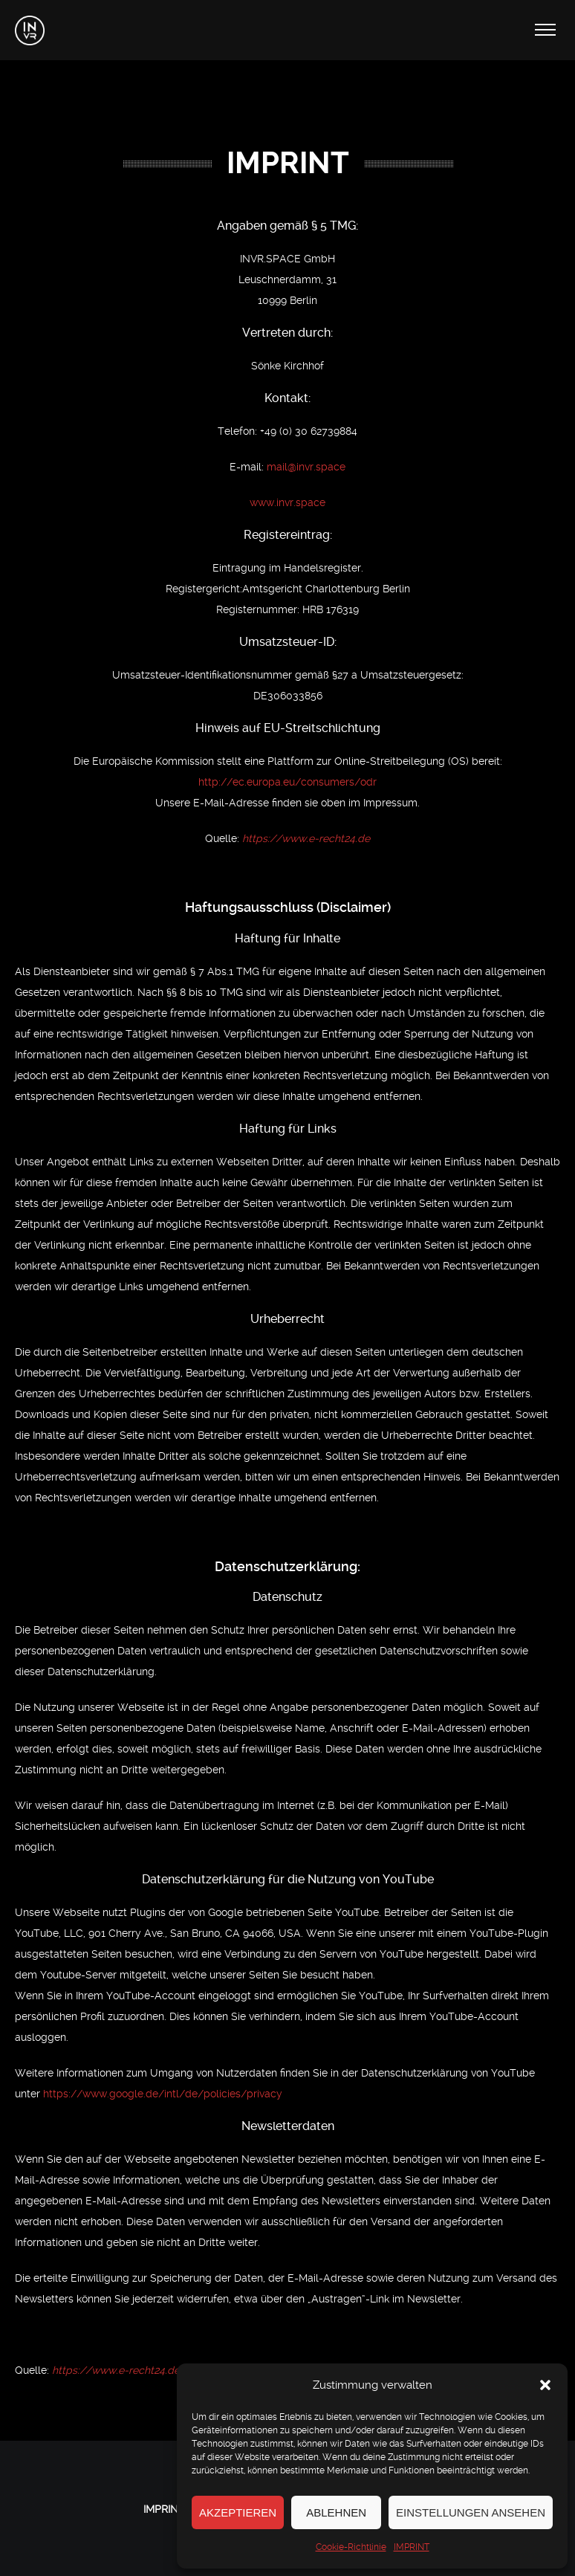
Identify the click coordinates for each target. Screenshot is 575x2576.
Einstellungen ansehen (470, 2512)
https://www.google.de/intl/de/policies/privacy (162, 2094)
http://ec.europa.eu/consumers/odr (287, 782)
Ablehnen (336, 2512)
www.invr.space (287, 502)
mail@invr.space (306, 467)
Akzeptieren (237, 2512)
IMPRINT (411, 2547)
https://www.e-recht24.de (306, 838)
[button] (545, 2385)
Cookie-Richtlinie (351, 2547)
